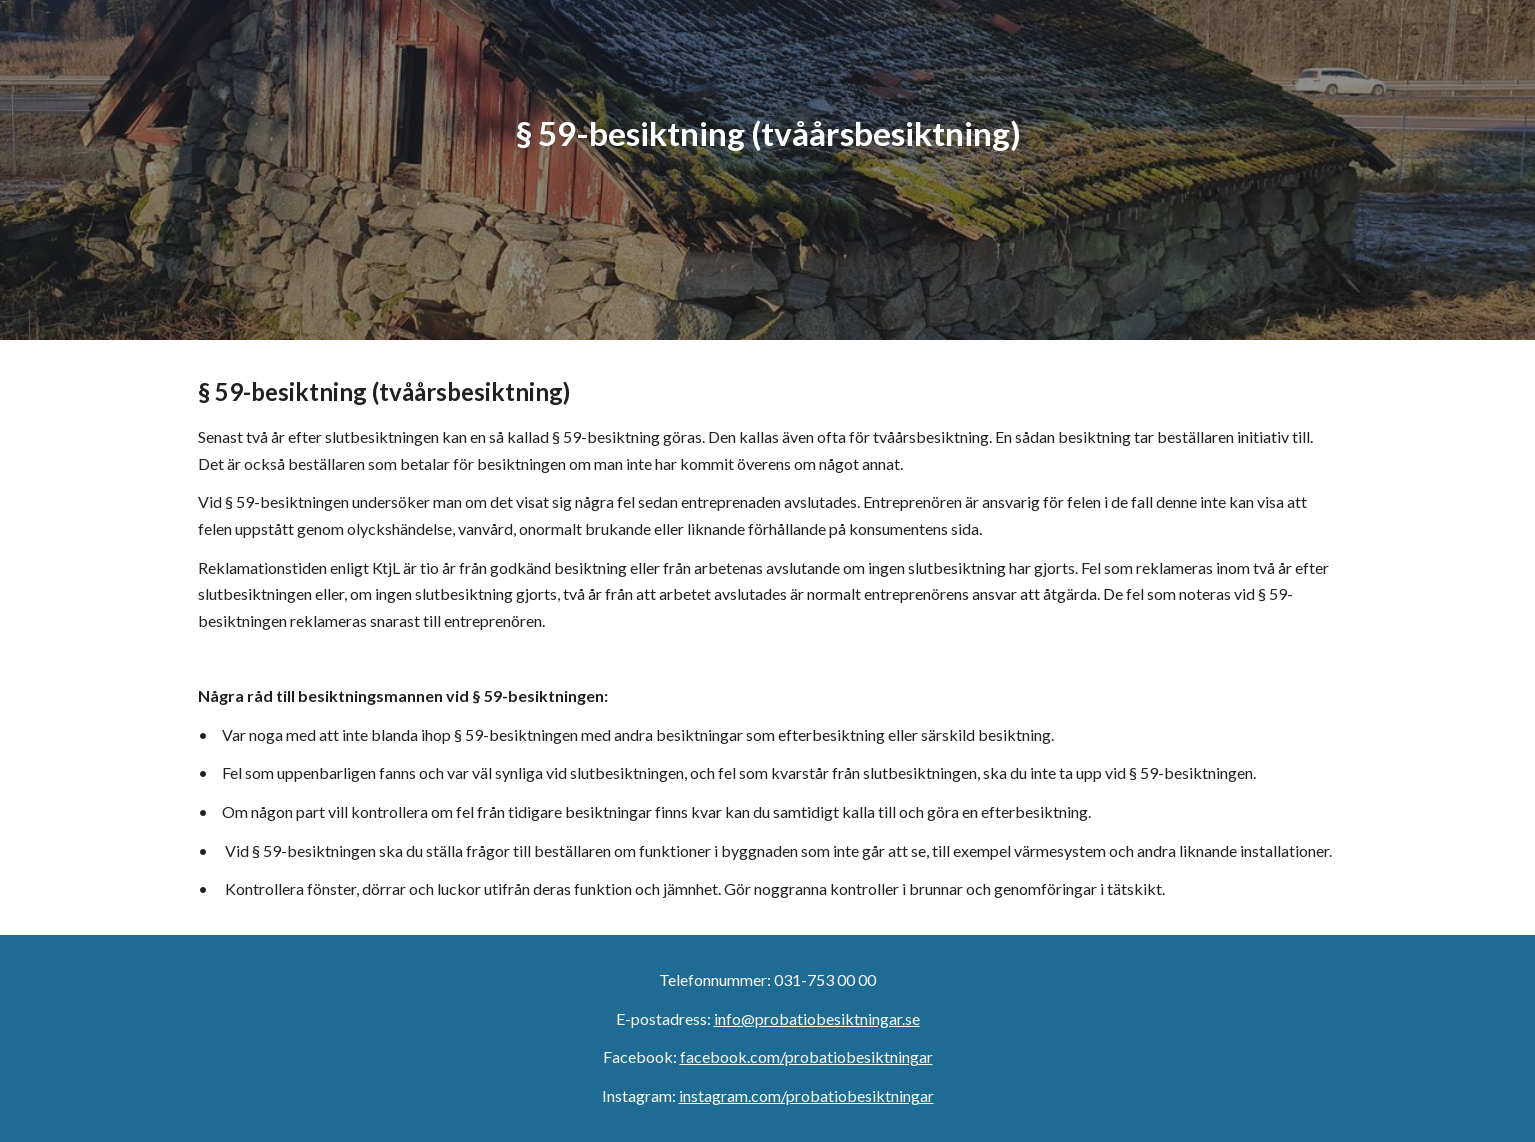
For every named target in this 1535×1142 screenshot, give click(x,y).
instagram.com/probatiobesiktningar (806, 1095)
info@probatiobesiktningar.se (817, 1018)
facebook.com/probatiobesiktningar (806, 1056)
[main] (767, 170)
